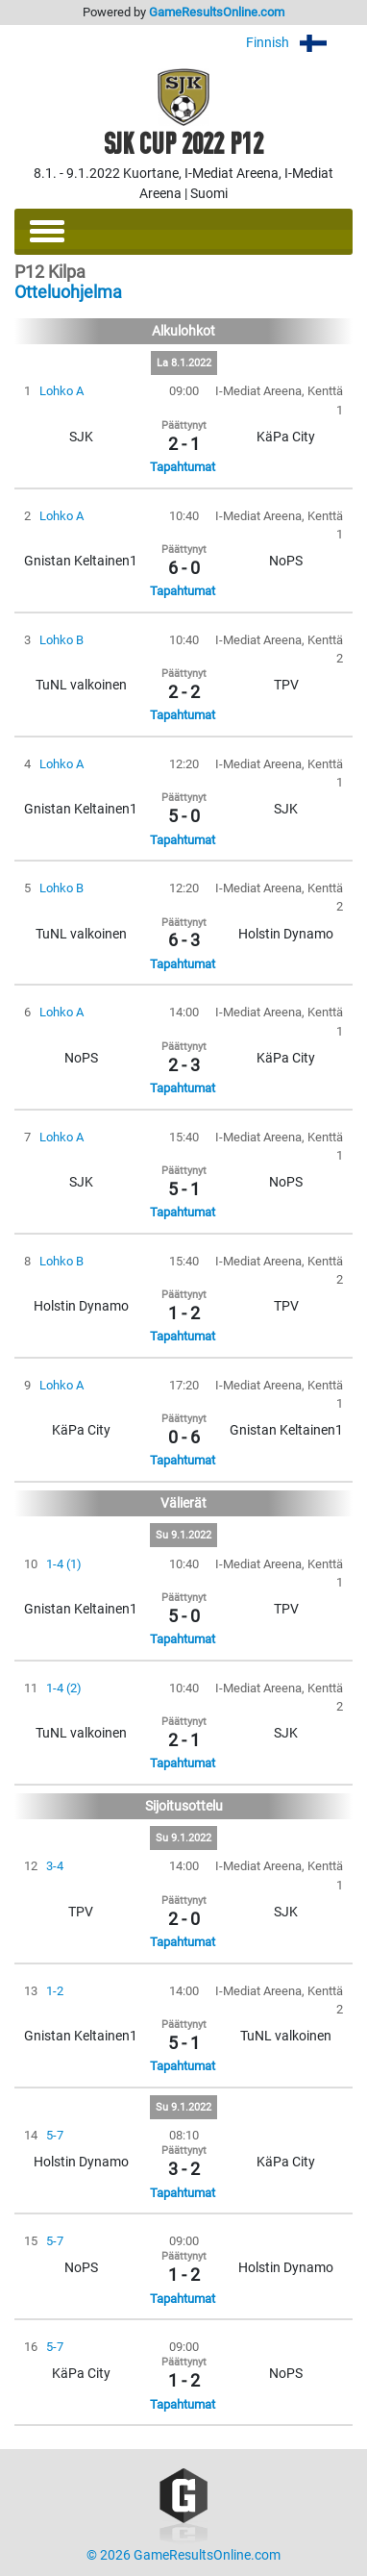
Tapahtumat (182, 467)
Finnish (299, 43)
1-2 (54, 1991)
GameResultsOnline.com (216, 12)
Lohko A (61, 391)
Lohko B (61, 640)
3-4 (54, 1866)
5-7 (54, 2135)
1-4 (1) (64, 1564)
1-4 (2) (64, 1688)
